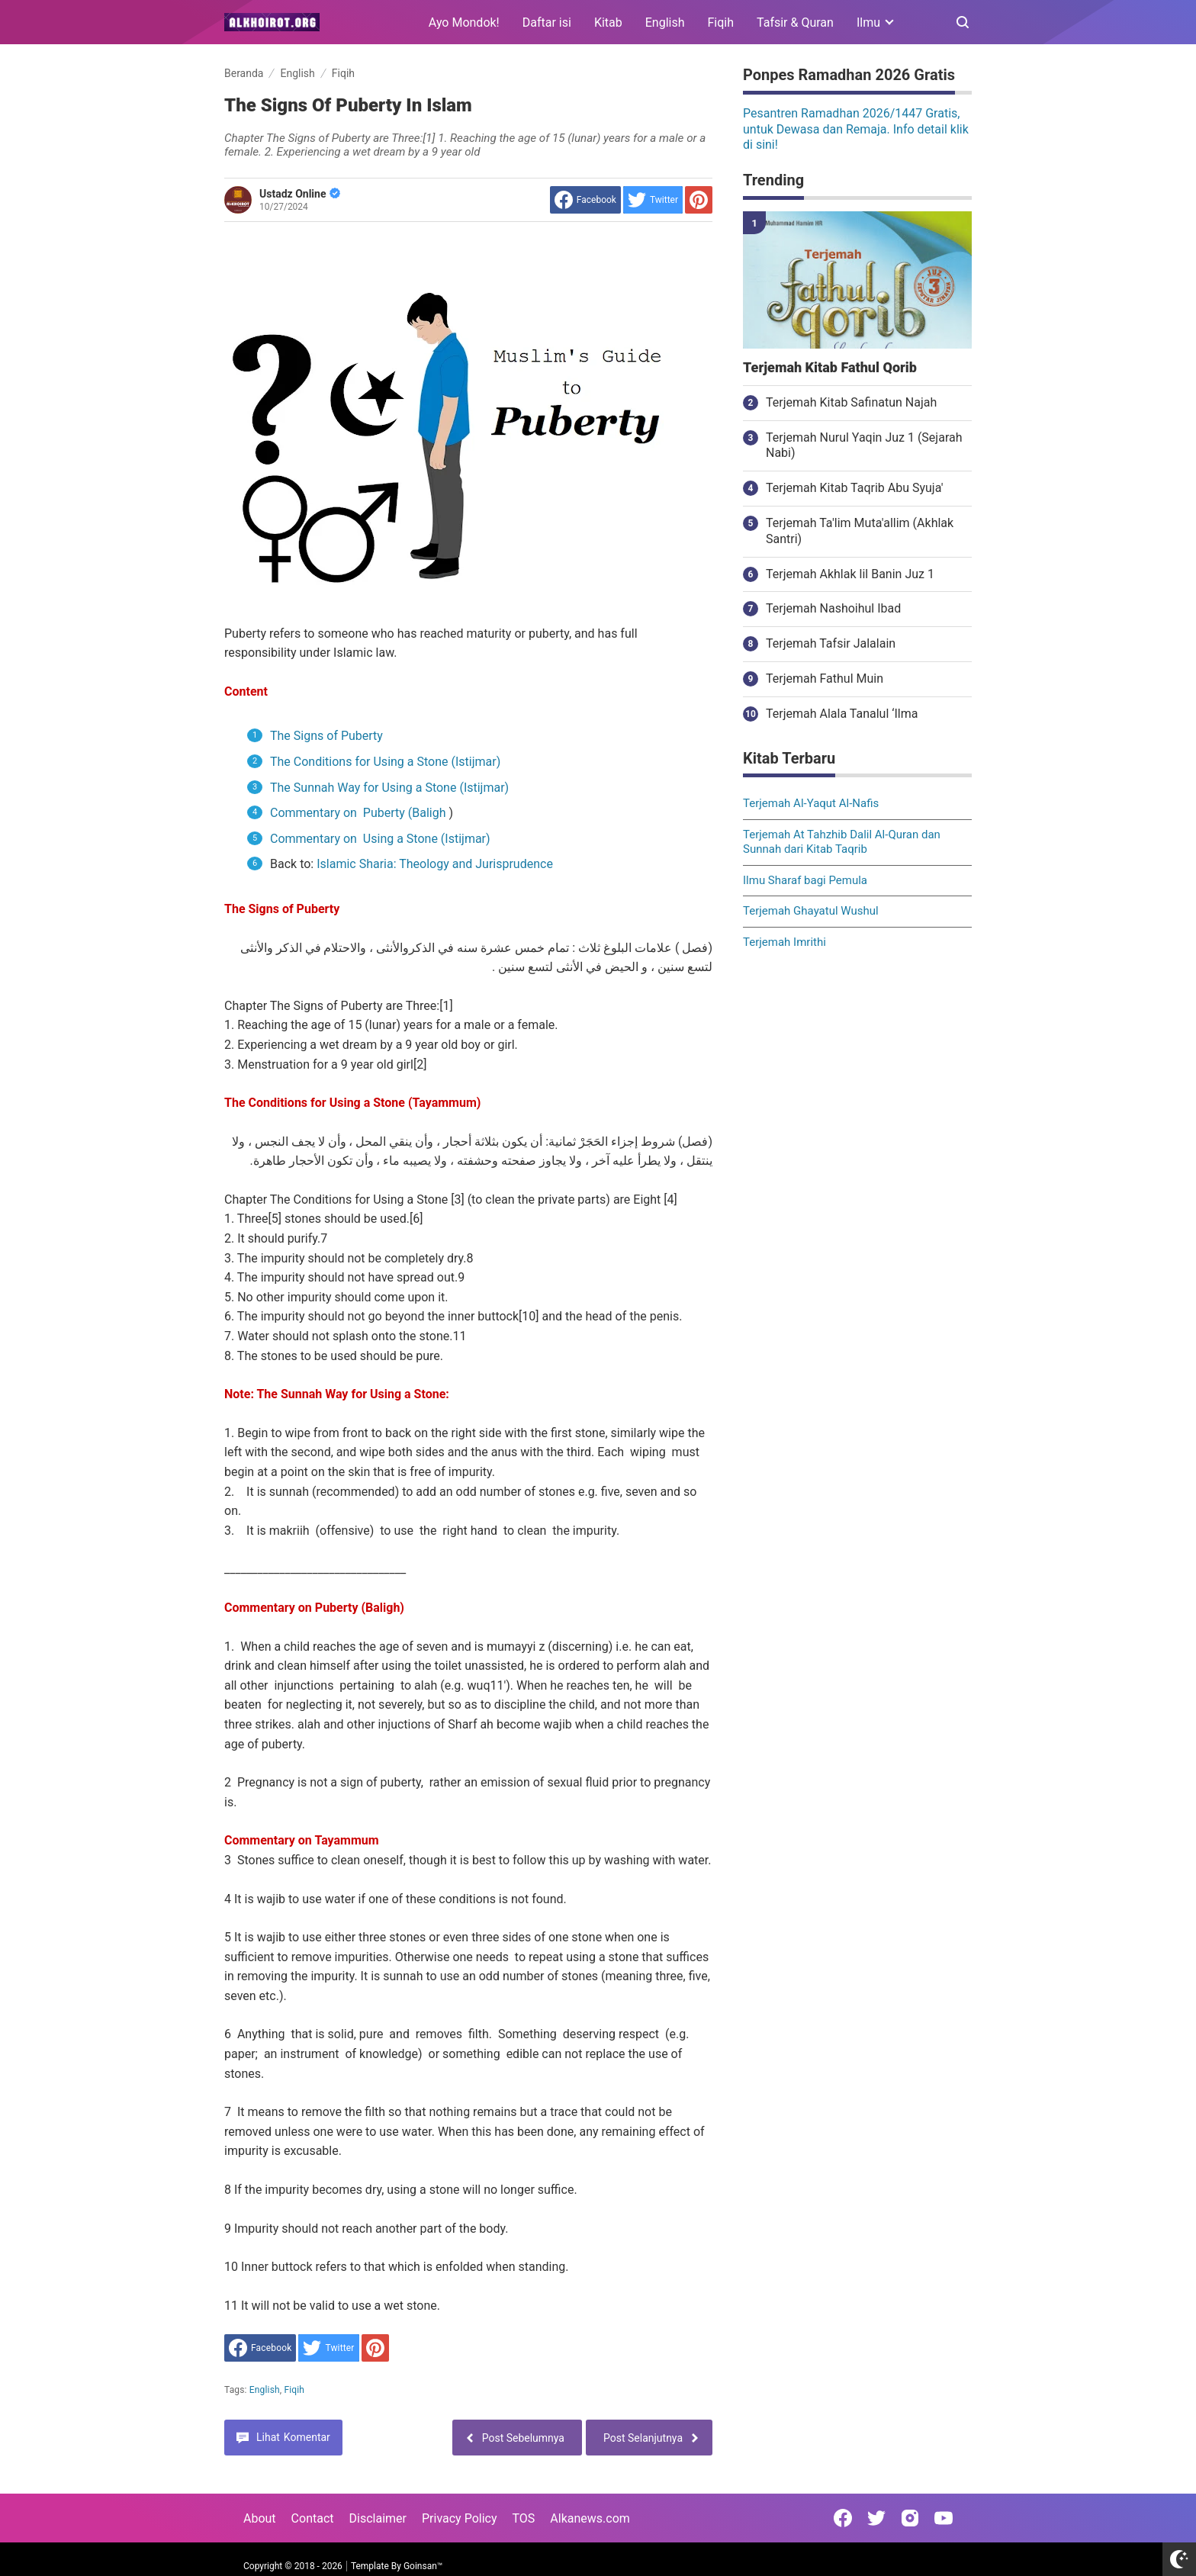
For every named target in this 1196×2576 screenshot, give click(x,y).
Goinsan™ (422, 2566)
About (259, 2518)
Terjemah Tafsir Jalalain (830, 643)
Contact (312, 2518)
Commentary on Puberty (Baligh (358, 813)
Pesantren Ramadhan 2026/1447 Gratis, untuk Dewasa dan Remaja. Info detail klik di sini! (856, 129)
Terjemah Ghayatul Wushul (811, 911)
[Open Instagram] (910, 2518)
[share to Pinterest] (698, 200)
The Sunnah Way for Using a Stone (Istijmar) (389, 787)
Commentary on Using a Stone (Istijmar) (380, 838)
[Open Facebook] (843, 2518)
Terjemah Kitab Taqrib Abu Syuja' (855, 488)
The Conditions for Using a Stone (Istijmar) (385, 761)
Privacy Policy (459, 2518)
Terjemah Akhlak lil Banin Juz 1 (850, 574)
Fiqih (721, 22)
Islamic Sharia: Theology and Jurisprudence (435, 864)
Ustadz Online (299, 194)
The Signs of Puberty (326, 735)
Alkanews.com (590, 2518)
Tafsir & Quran (795, 22)
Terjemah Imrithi (784, 942)
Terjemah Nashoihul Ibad (833, 608)
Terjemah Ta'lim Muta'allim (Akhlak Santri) (859, 531)
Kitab (608, 22)
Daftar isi (546, 22)
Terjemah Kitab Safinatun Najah (851, 402)
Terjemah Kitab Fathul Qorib (830, 367)
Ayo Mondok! (464, 22)
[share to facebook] (585, 200)
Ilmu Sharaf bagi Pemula (805, 880)
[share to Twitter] (653, 200)
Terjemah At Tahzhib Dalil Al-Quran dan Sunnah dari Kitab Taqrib (841, 842)
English (665, 22)
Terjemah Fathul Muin (824, 678)
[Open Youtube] (943, 2518)
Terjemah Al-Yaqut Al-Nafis (811, 803)
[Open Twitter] (876, 2518)
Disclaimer (378, 2518)
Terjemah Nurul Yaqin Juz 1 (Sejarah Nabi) (864, 445)
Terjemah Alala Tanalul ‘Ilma (842, 713)
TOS (523, 2518)
